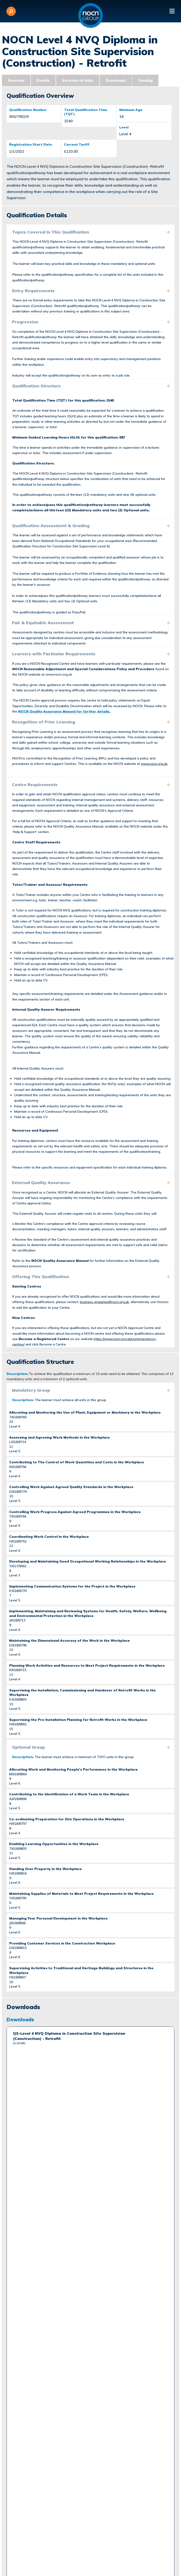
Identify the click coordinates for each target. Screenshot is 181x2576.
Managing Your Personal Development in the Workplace (58, 1920)
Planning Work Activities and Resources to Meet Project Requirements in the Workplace (87, 1667)
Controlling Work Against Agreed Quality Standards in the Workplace (71, 1489)
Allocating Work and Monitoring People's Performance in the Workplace (73, 1771)
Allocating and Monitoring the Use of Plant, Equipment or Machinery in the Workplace (85, 1414)
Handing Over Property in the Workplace (45, 1871)
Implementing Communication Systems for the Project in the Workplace (72, 1588)
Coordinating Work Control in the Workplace (49, 1538)
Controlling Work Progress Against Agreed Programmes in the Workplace (75, 1514)
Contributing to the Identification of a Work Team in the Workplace (69, 1796)
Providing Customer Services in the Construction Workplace (62, 1945)
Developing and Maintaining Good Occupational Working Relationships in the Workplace (87, 1563)
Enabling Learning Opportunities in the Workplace (54, 1846)
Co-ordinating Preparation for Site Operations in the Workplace (66, 1821)
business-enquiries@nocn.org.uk (104, 1304)
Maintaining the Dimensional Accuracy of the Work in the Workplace (69, 1642)
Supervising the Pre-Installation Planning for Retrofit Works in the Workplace (78, 1721)
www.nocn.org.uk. (154, 765)
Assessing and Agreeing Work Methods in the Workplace (59, 1439)
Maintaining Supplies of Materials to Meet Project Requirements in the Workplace (81, 1896)
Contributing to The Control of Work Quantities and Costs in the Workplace (76, 1464)
